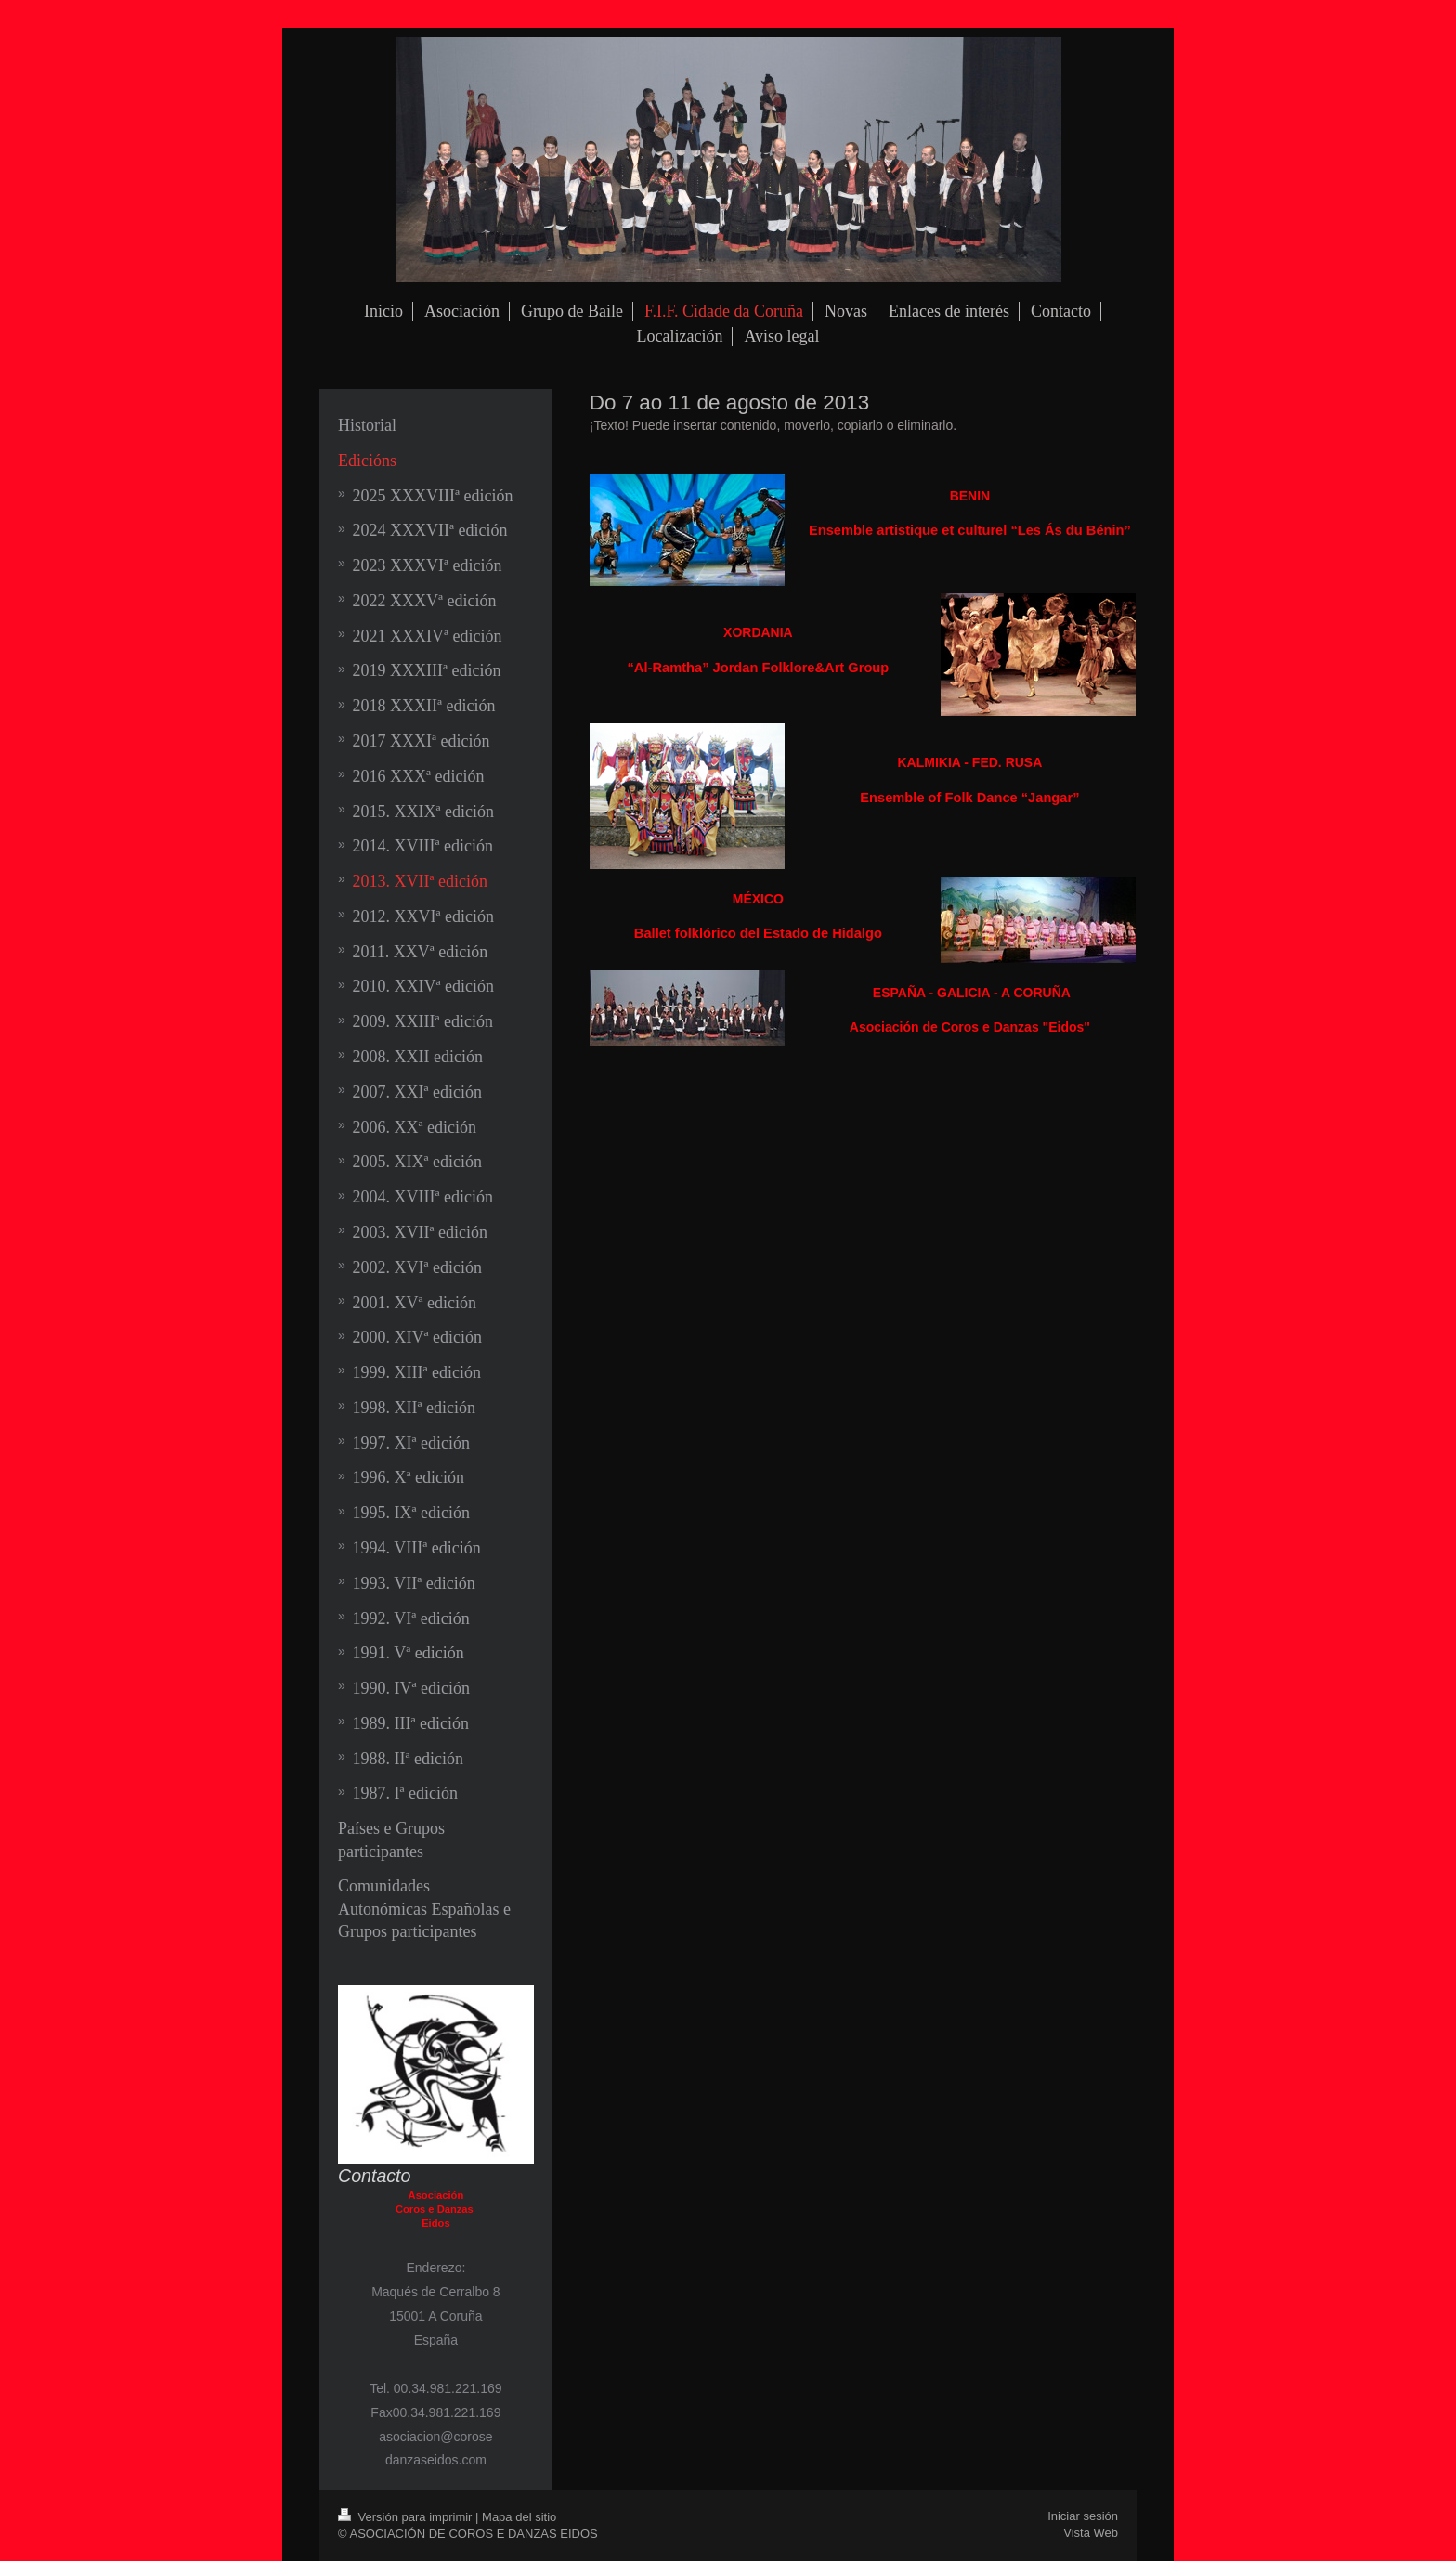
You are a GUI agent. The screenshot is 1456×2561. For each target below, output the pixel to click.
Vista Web (1090, 2533)
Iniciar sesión (1082, 2516)
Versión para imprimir (406, 2517)
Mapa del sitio (519, 2517)
